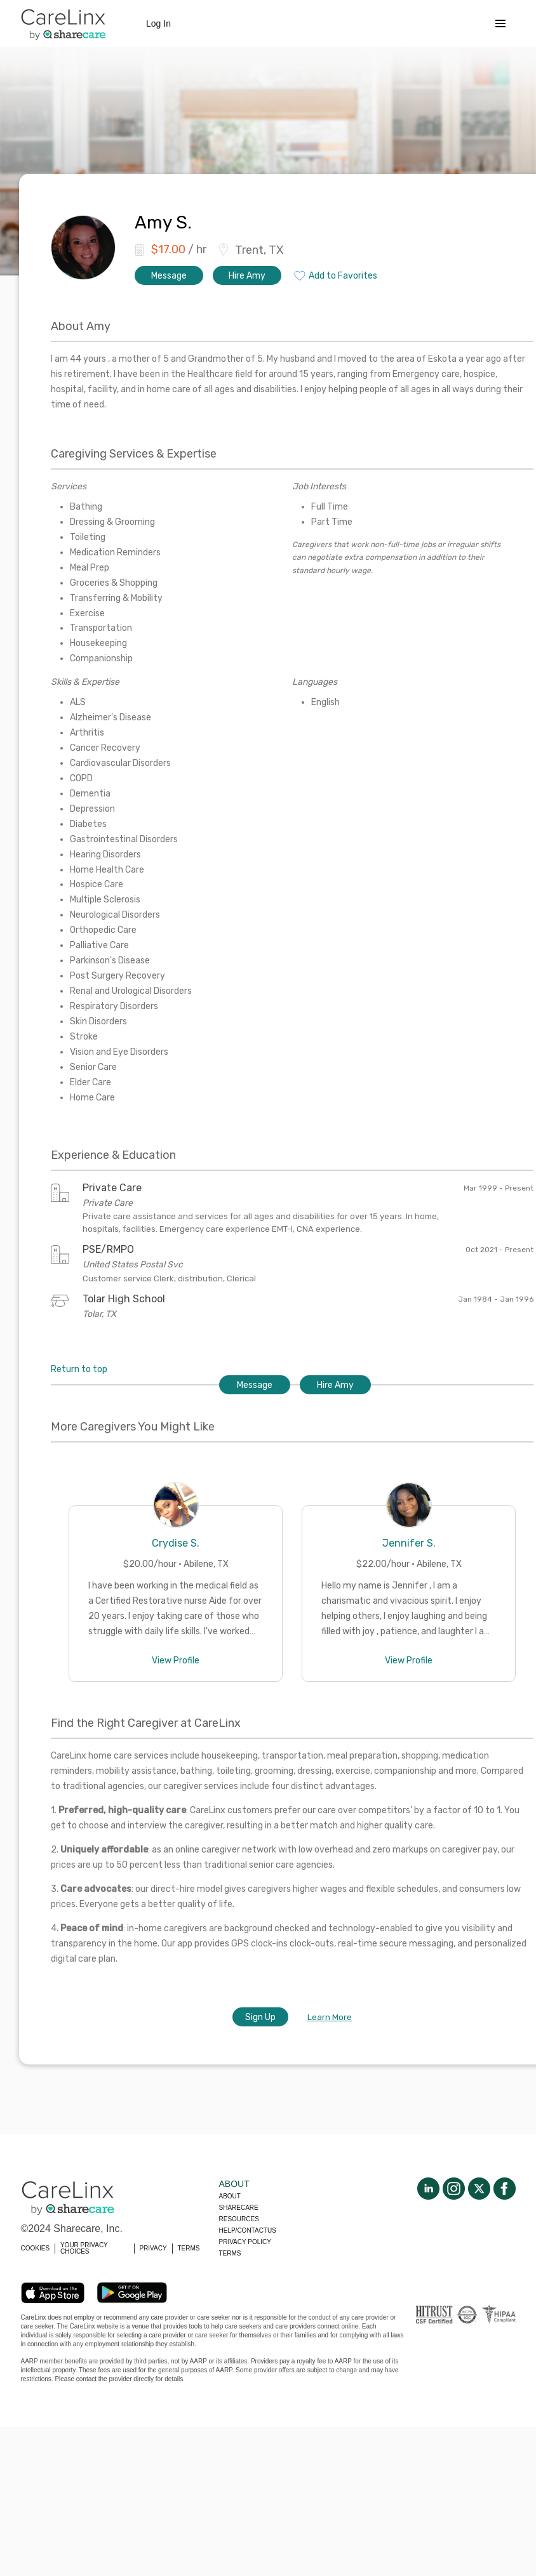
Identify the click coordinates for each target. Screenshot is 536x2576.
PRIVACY (152, 2248)
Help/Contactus (247, 2230)
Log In (158, 23)
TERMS (189, 2248)
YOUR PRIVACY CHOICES (84, 2248)
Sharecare (238, 2207)
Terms (230, 2253)
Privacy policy (245, 2241)
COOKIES (35, 2248)
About (230, 2196)
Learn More (329, 2017)
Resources (239, 2219)
